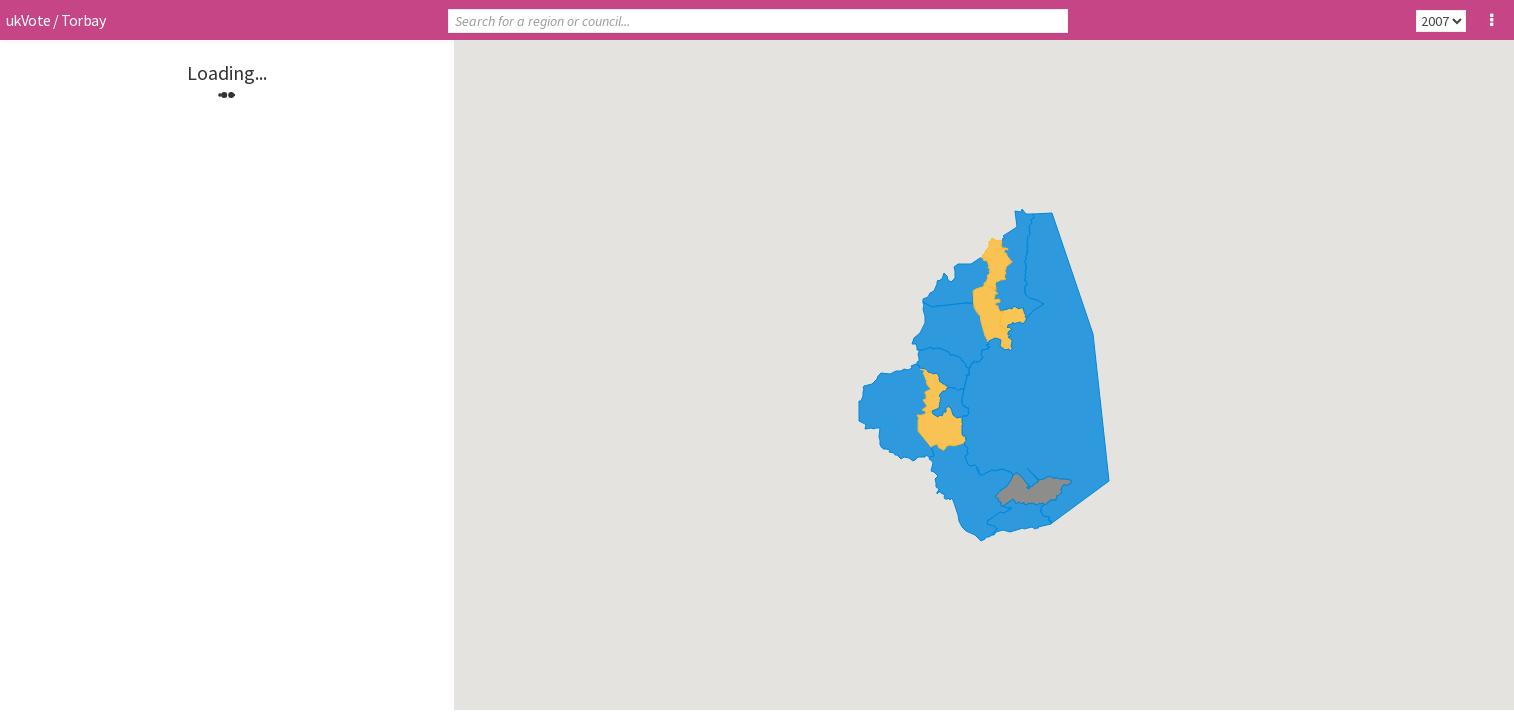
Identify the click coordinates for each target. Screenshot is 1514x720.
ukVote (28, 20)
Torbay (83, 20)
